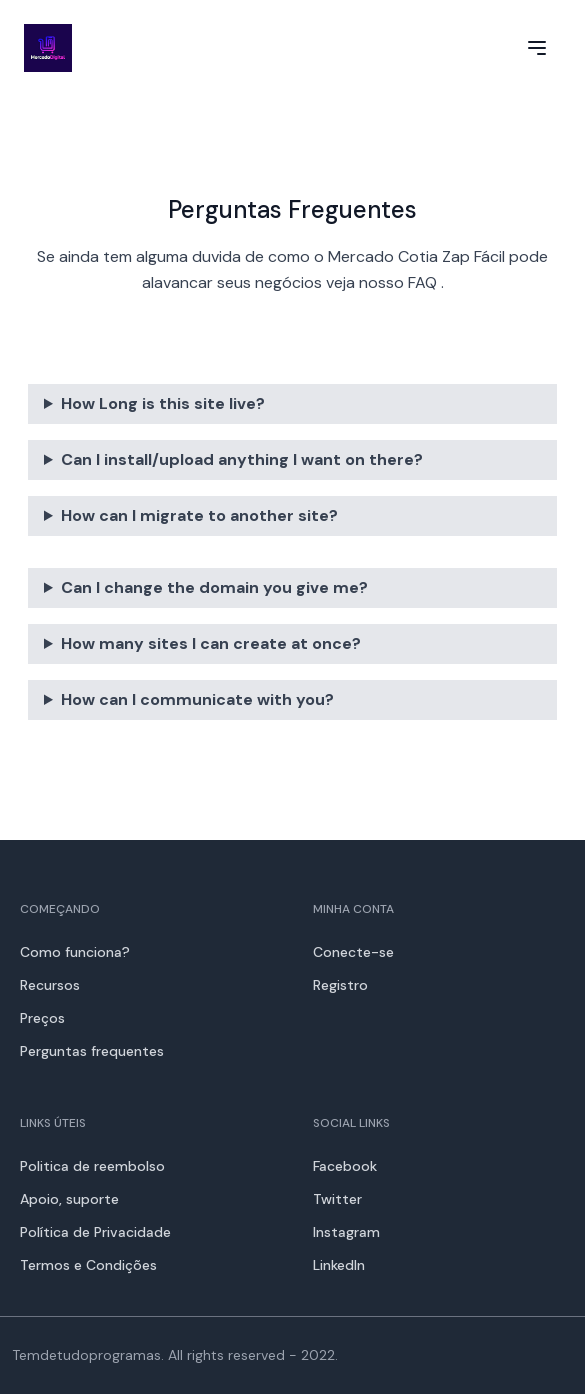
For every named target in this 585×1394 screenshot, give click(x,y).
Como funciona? (75, 952)
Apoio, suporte (69, 1199)
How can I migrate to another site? (199, 515)
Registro (340, 985)
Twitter (337, 1199)
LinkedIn (339, 1265)
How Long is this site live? (163, 403)
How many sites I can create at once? (211, 643)
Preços (42, 1018)
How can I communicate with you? (197, 699)
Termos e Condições (88, 1265)
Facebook (345, 1166)
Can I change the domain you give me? (214, 587)
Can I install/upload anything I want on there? (242, 459)
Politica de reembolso (92, 1166)
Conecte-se (353, 952)
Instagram (346, 1232)
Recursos (50, 985)
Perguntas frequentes (92, 1051)
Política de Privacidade (95, 1232)
